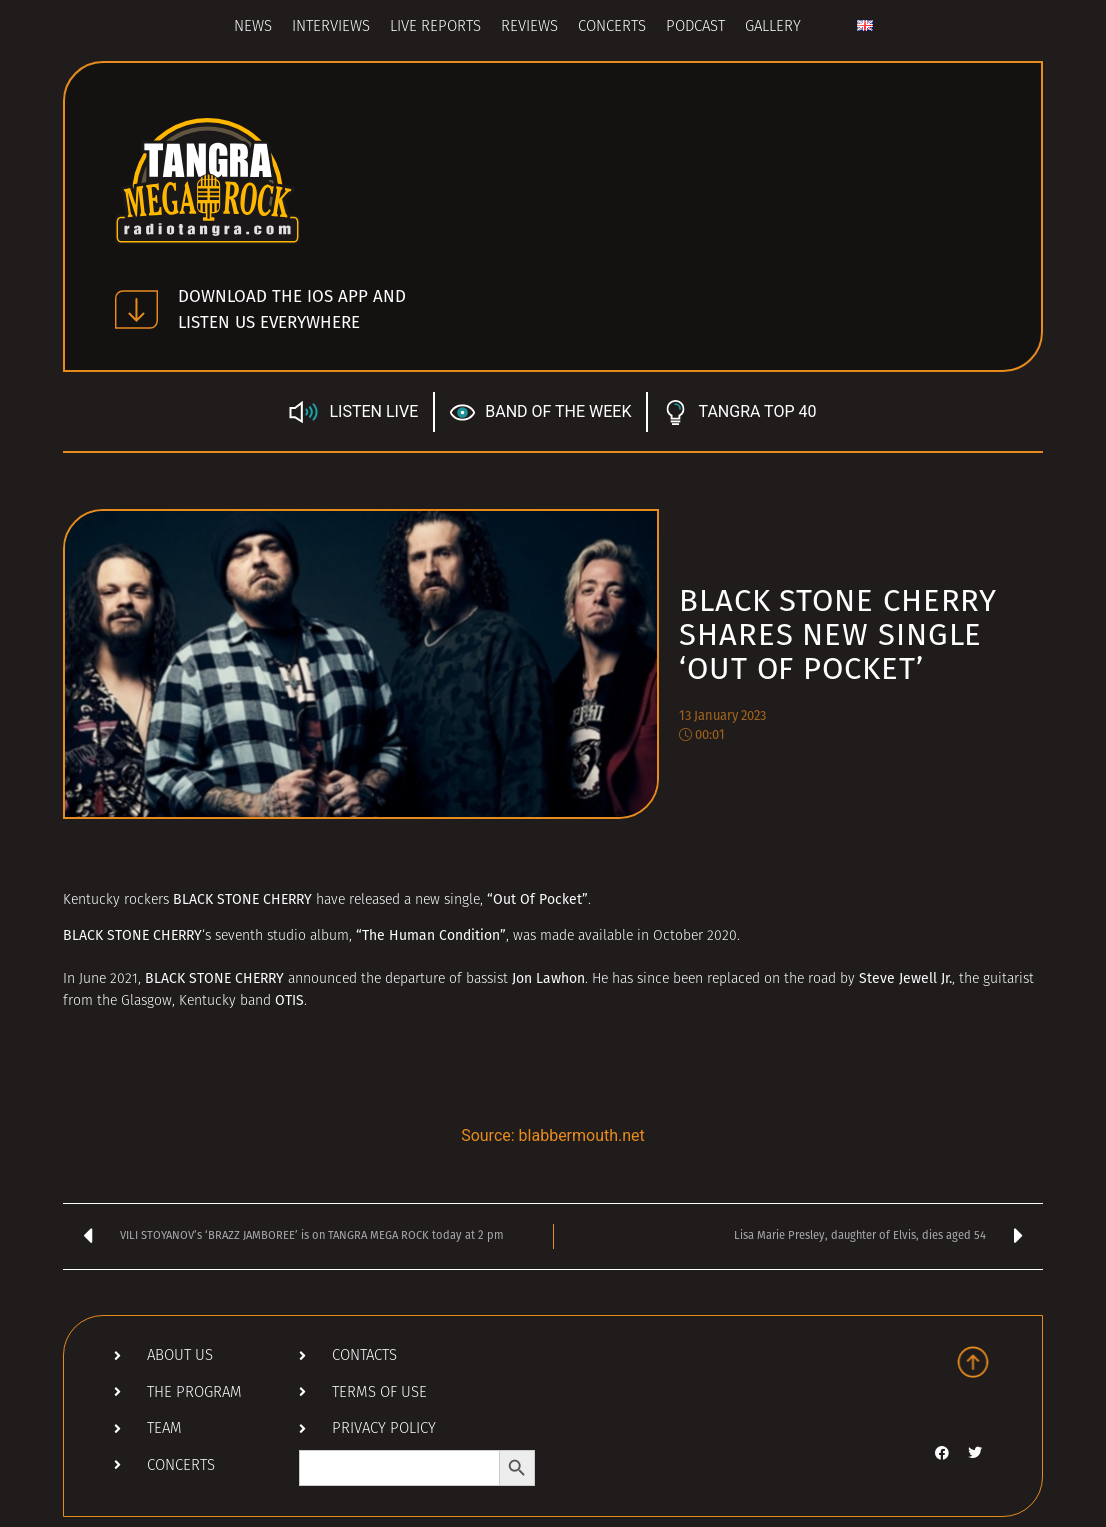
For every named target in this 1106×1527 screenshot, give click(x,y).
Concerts (612, 27)
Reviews (529, 27)
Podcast (695, 27)
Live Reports (435, 27)
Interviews (331, 27)
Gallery (773, 27)
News (253, 27)
